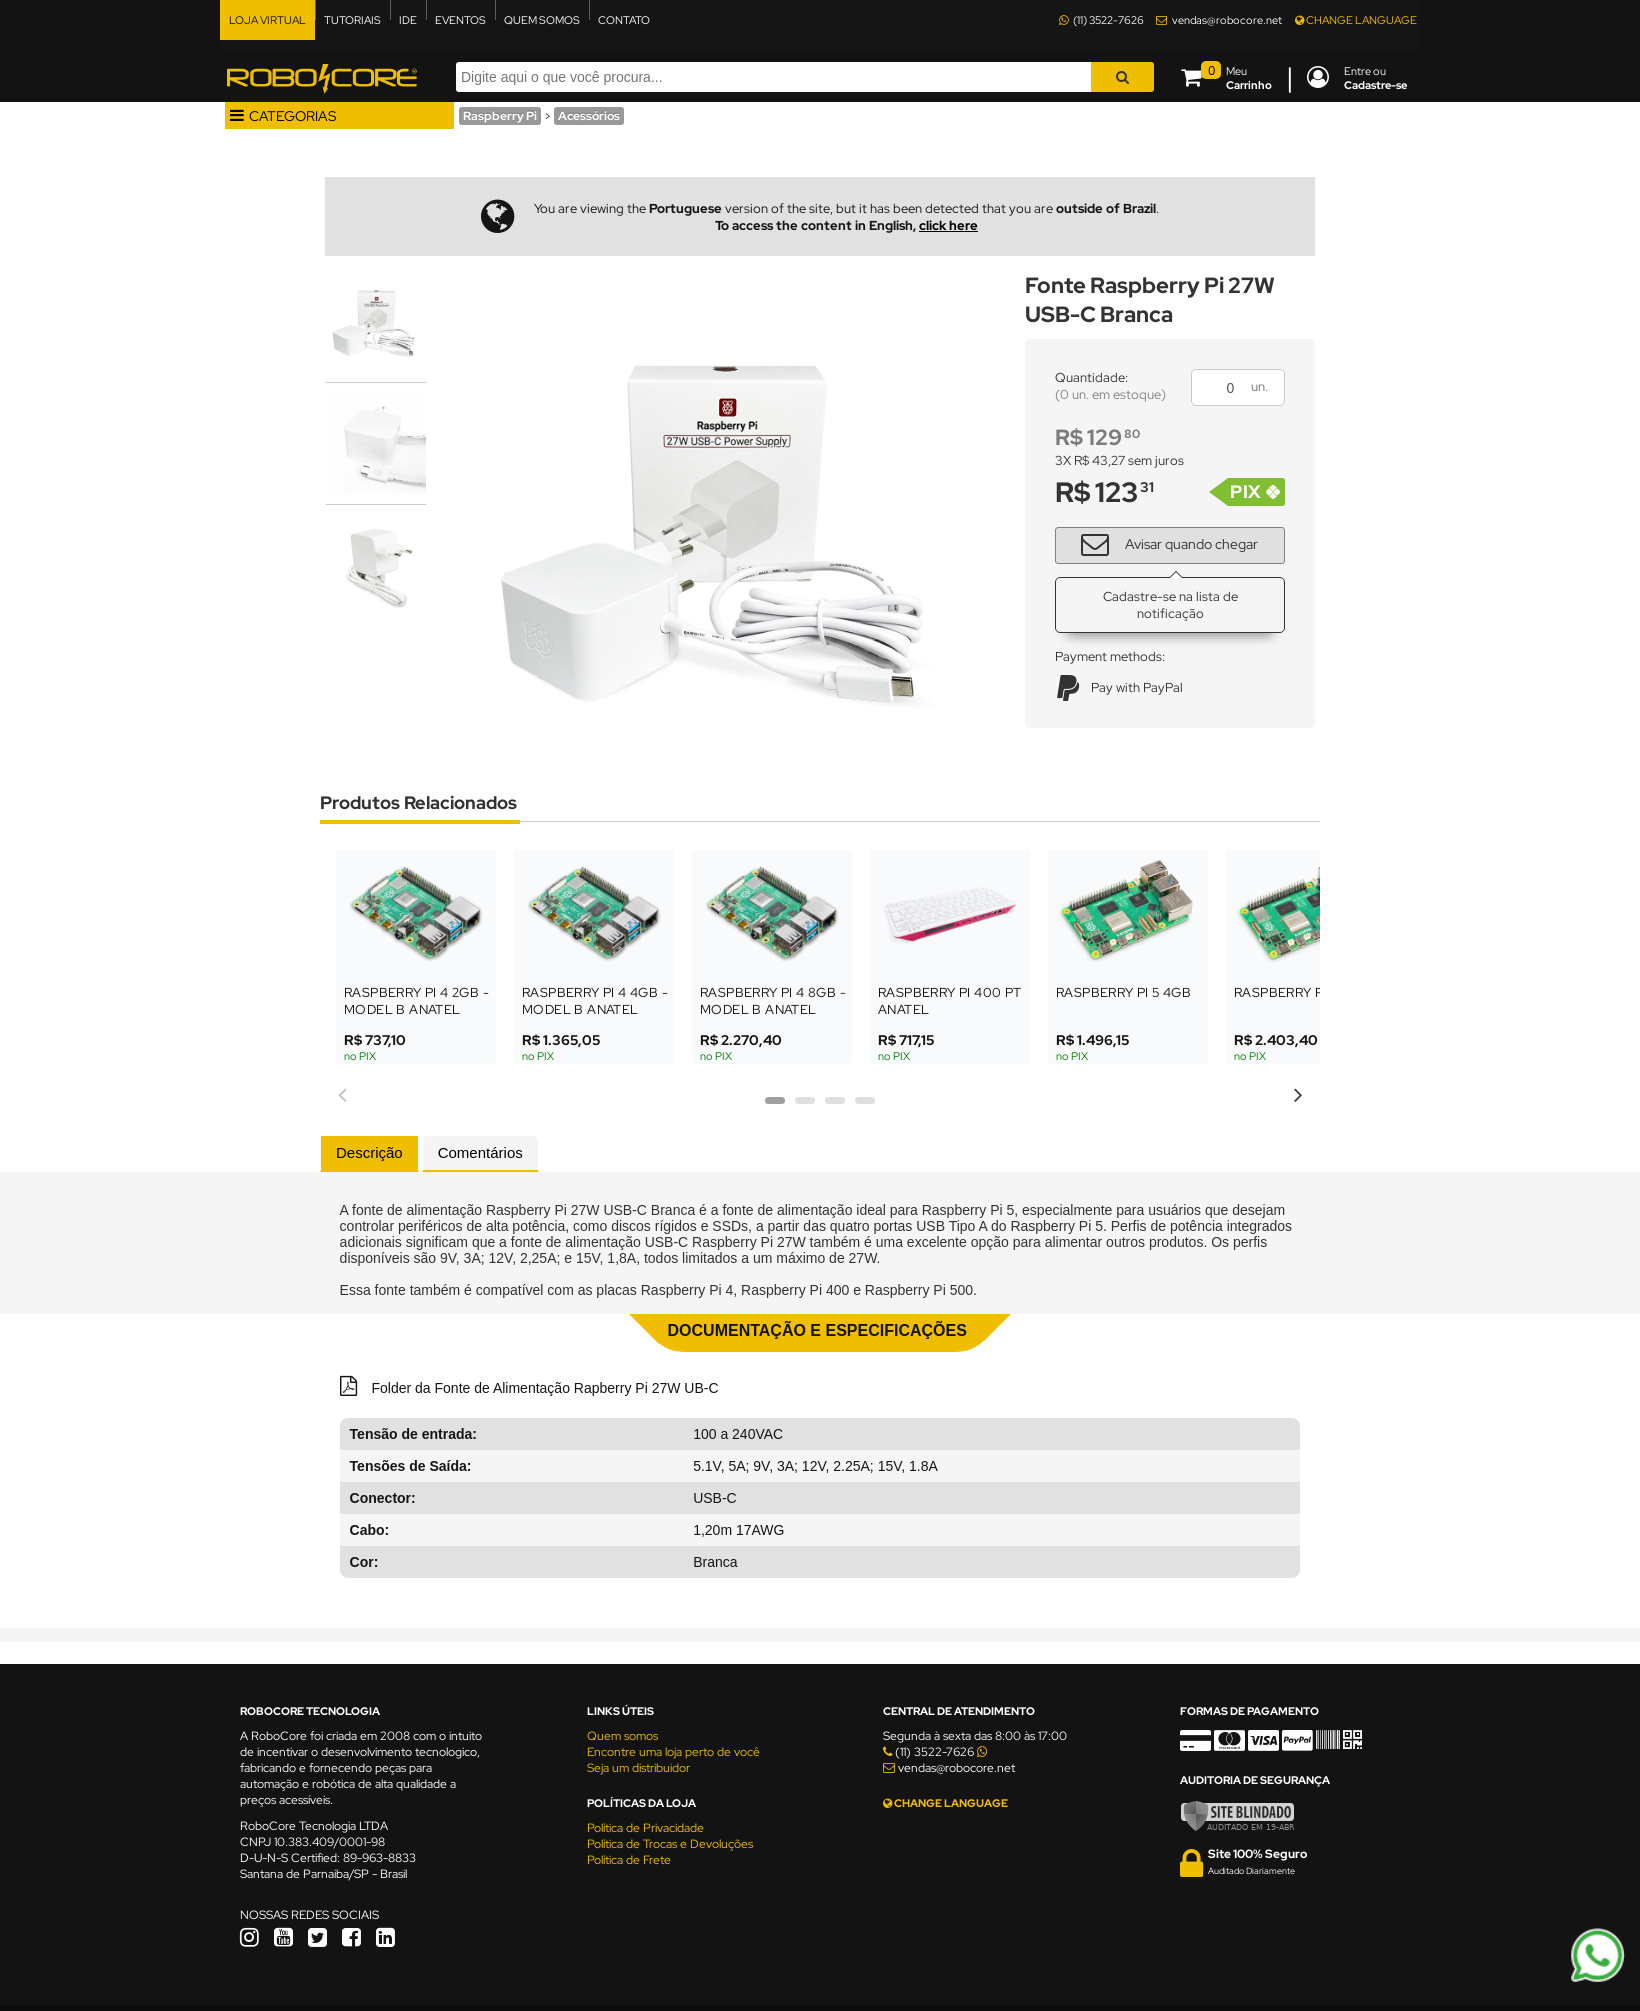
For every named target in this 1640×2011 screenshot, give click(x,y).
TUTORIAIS (352, 20)
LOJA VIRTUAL (267, 20)
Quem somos (622, 1736)
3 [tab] (835, 1107)
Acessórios (589, 116)
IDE (408, 20)
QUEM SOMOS (542, 20)
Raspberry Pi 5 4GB (1123, 992)
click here (948, 225)
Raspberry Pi (500, 116)
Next (1298, 1092)
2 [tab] (805, 1107)
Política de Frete (629, 1860)
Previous (342, 1092)
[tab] (369, 1154)
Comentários (480, 1152)
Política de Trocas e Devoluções (670, 1844)
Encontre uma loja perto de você (673, 1752)
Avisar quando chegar (1162, 543)
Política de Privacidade (645, 1828)
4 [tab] (865, 1107)
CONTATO (624, 20)
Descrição (369, 1152)
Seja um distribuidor (638, 1768)
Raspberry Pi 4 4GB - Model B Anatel (595, 1001)
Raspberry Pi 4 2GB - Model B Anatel (416, 1001)
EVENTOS (460, 20)
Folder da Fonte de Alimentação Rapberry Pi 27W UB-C (543, 1388)
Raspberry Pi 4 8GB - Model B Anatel (773, 1001)
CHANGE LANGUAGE (1356, 20)
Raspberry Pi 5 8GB (1301, 992)
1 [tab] (775, 1107)
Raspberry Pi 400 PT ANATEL (950, 1001)
